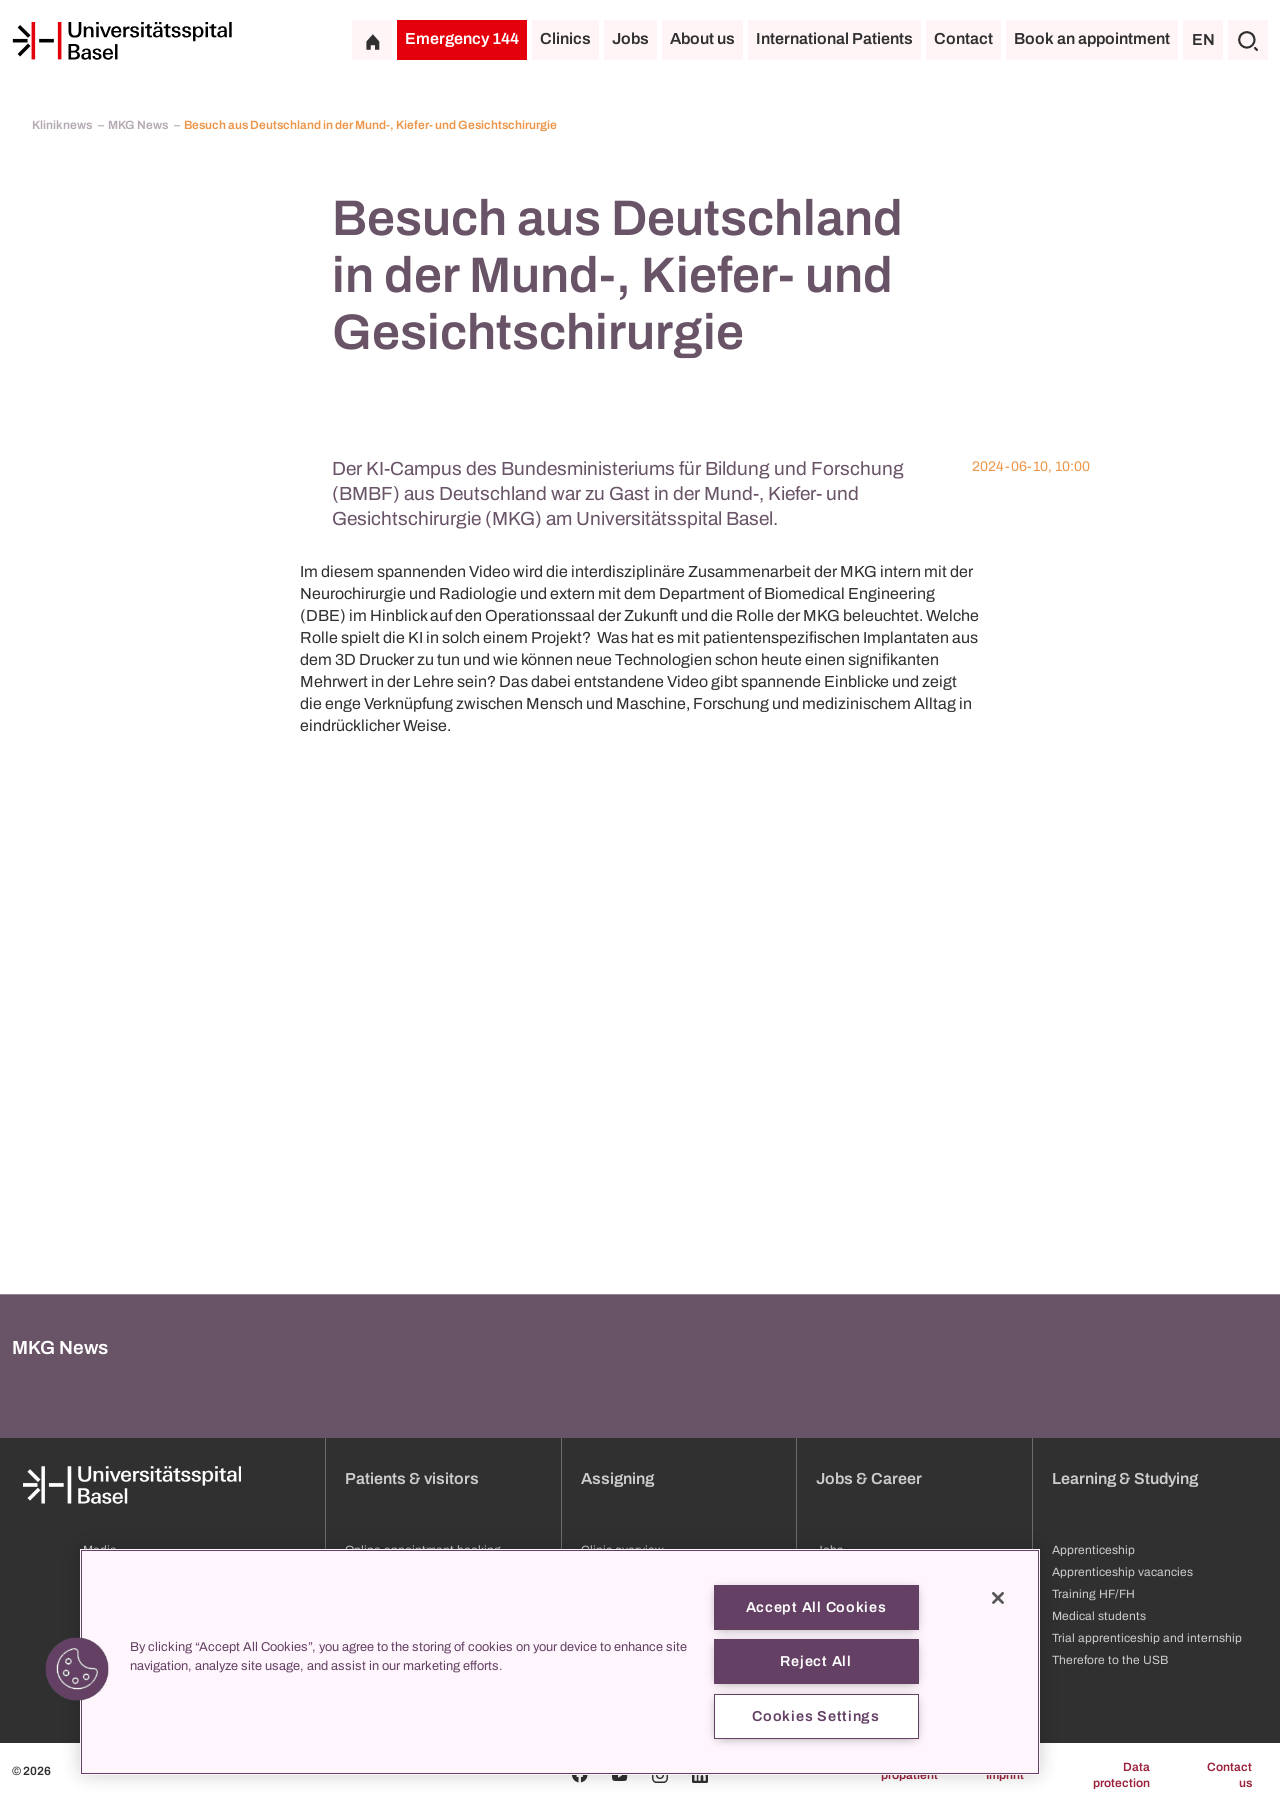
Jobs (630, 38)
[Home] (122, 41)
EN (1203, 39)
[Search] (1248, 40)
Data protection (1121, 1775)
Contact (963, 38)
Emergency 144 (462, 38)
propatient (909, 1775)
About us (702, 38)
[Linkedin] (700, 1775)
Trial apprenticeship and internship (1147, 1638)
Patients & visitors (412, 1478)
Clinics (565, 38)
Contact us (1229, 1775)
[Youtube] (620, 1775)
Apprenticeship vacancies (1122, 1572)
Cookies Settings (816, 1716)
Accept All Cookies (816, 1607)
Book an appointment (1092, 38)
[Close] (998, 1598)
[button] (77, 1669)
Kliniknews (63, 125)
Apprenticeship (1093, 1550)
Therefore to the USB (1110, 1660)
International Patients (834, 38)
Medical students (1099, 1616)
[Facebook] (580, 1775)
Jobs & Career (869, 1478)
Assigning (617, 1478)
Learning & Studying (1125, 1478)
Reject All (815, 1661)
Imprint (1005, 1775)
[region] (560, 1662)
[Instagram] (660, 1775)
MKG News (139, 125)
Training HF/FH (1093, 1594)
